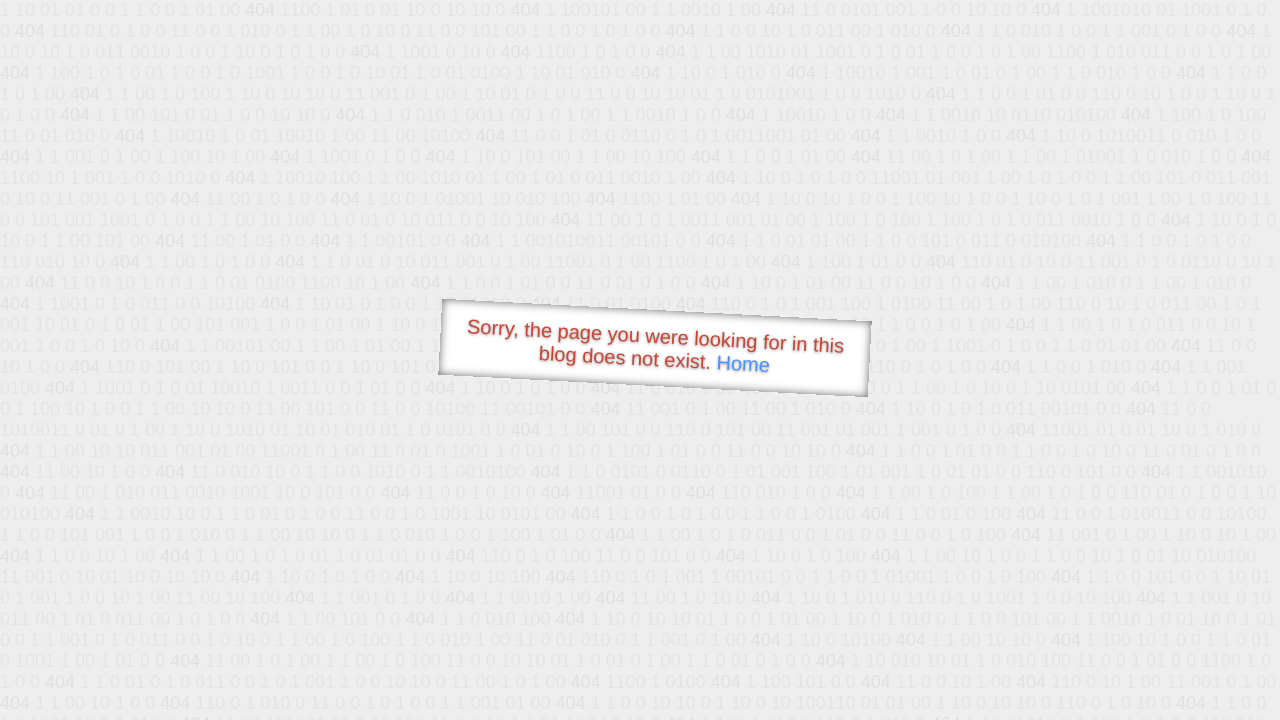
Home (743, 363)
